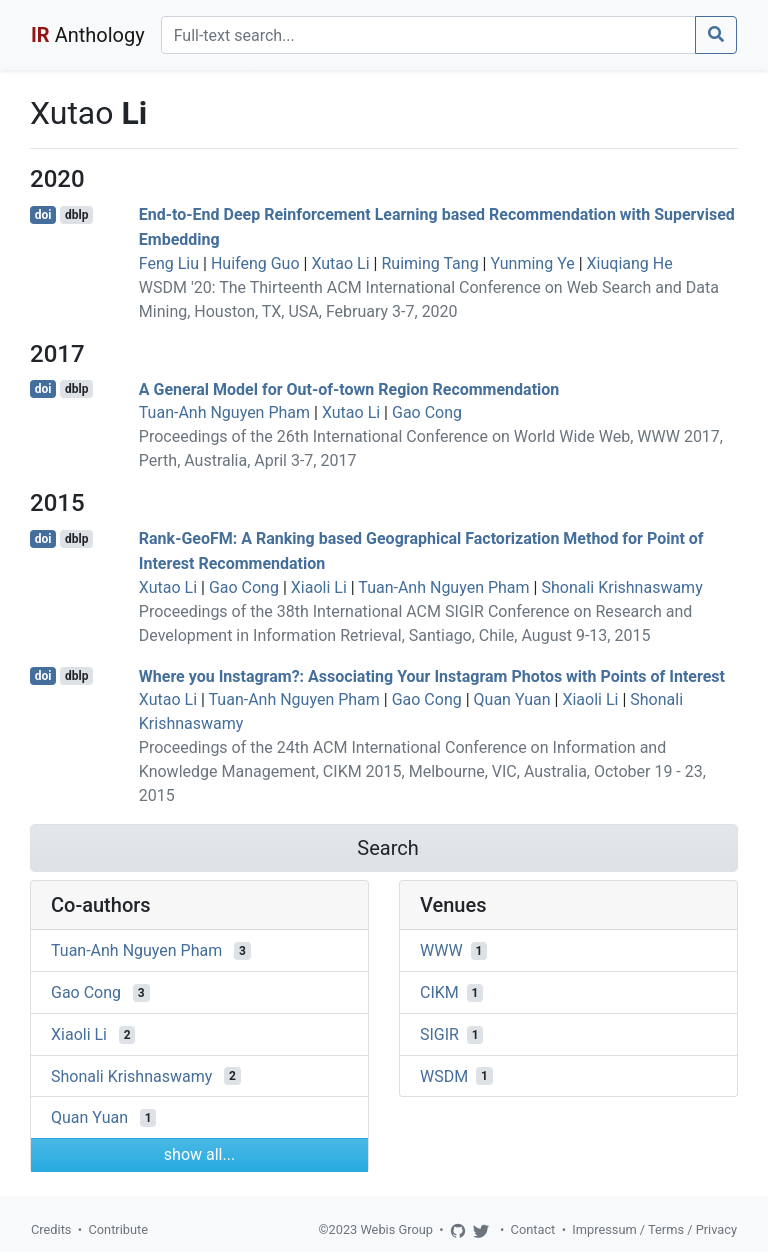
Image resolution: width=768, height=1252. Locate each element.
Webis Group (396, 1229)
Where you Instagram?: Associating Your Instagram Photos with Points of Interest (432, 675)
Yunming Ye (532, 263)
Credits (51, 1229)
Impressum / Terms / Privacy (654, 1229)
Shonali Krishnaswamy (621, 587)
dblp (76, 215)
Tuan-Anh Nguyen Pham (224, 412)
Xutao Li (340, 263)
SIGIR (439, 1034)
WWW (441, 950)
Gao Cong (427, 412)
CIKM (439, 992)
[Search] (428, 35)
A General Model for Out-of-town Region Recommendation (349, 388)
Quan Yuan (512, 699)
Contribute (118, 1229)
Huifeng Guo (255, 263)
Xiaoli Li (319, 587)
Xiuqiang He (630, 263)
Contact (533, 1229)
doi (43, 215)
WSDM (444, 1075)
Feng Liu (169, 263)
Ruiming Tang (429, 263)
